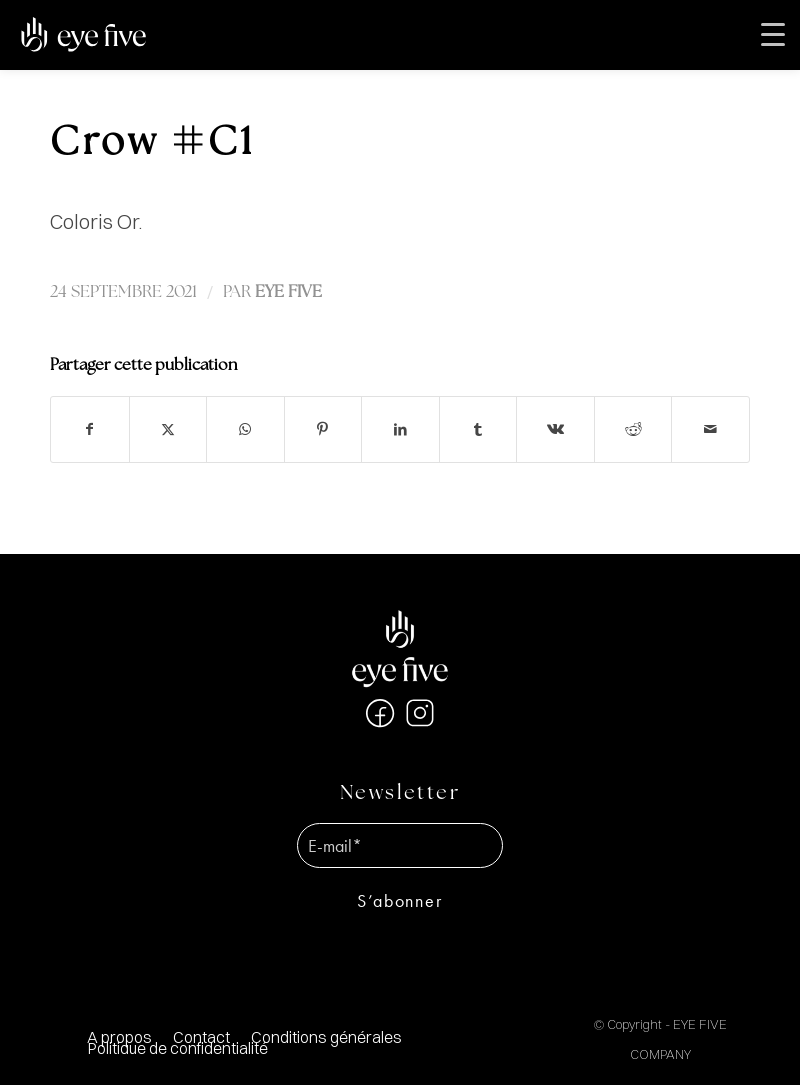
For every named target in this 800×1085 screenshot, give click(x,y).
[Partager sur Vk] (555, 429)
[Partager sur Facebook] (90, 429)
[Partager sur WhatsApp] (245, 429)
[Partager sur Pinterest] (323, 429)
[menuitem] (326, 1037)
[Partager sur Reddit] (633, 429)
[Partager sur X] (168, 429)
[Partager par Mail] (710, 429)
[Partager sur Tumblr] (478, 429)
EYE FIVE (288, 292)
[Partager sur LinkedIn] (400, 429)
